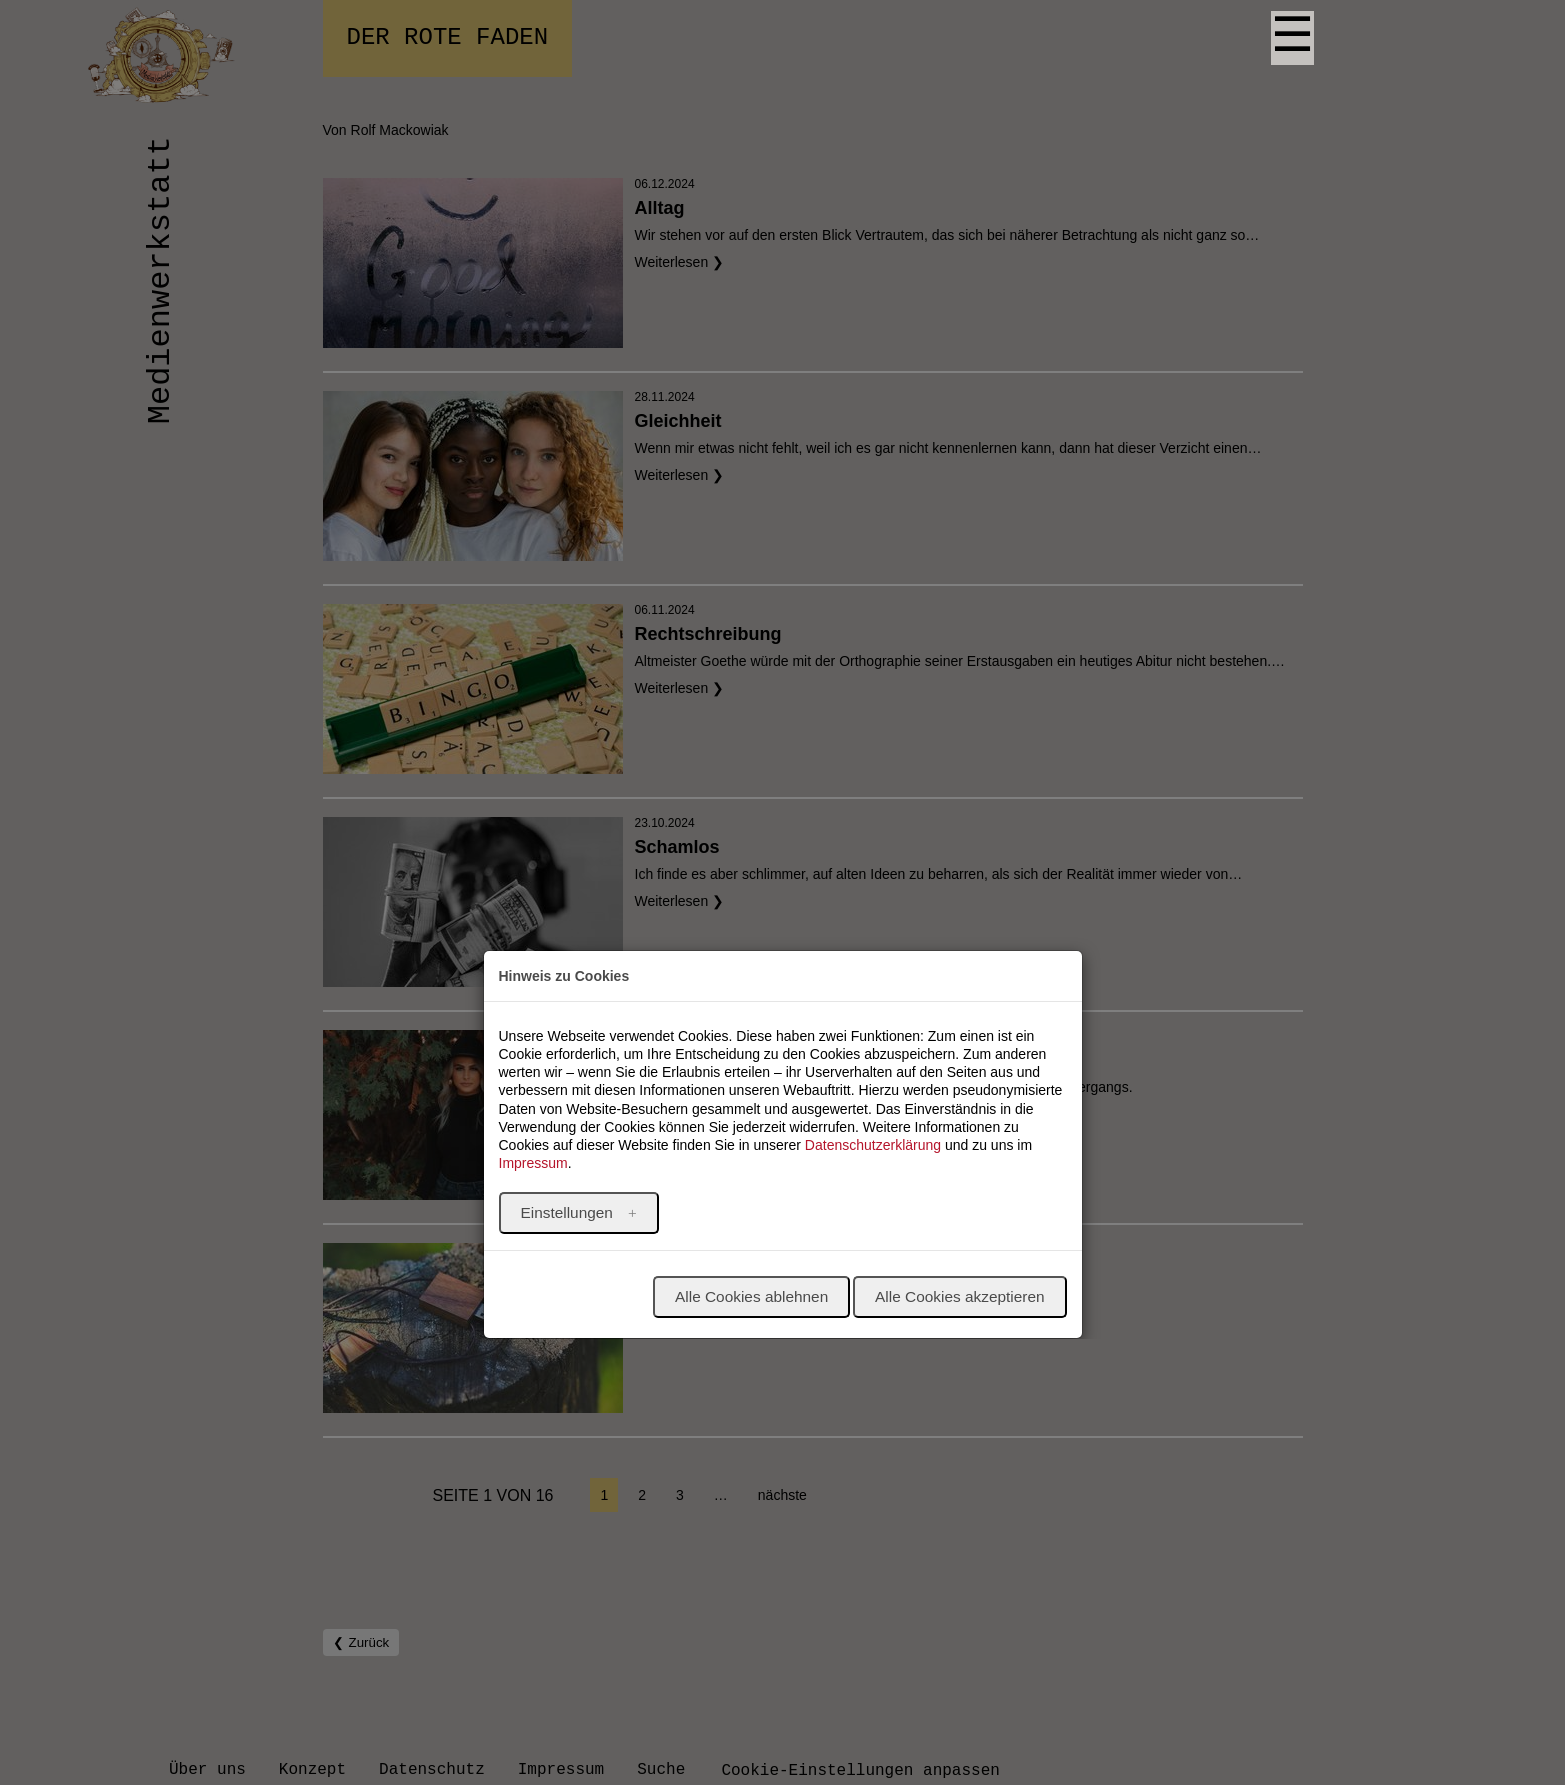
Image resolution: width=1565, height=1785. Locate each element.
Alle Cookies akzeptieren (959, 1296)
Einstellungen (569, 1212)
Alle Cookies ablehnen (751, 1296)
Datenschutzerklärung (873, 1145)
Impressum (533, 1163)
